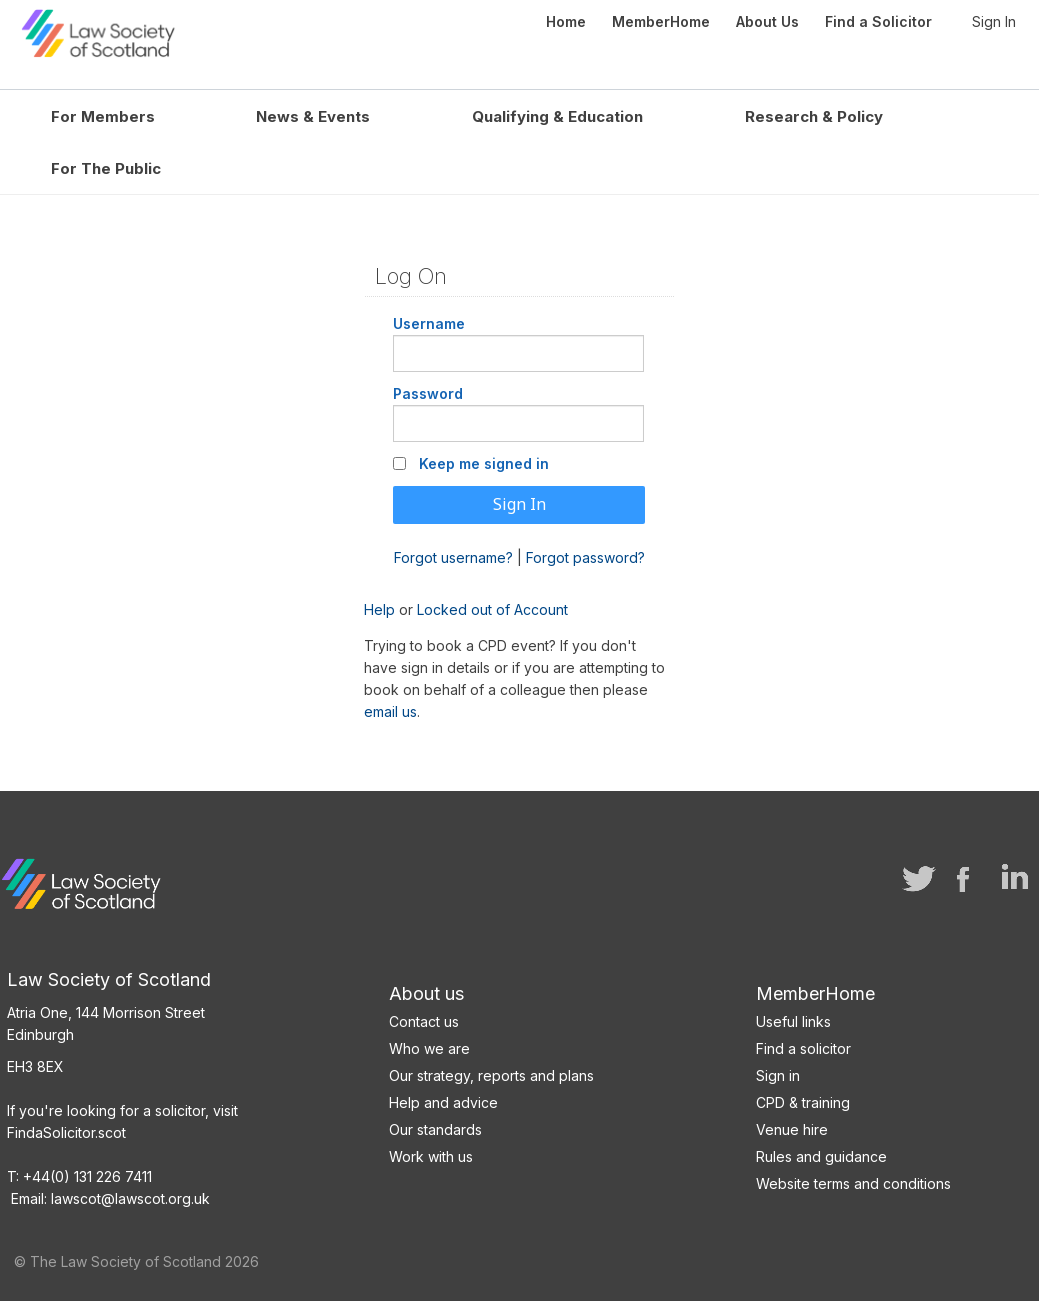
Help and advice (443, 1098)
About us (426, 989)
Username (429, 319)
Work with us (431, 1152)
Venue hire (792, 1125)
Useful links (793, 1017)
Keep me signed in (484, 459)
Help (379, 605)
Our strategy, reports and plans (491, 1071)
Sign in (778, 1071)
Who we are (429, 1044)
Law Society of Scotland (182, 30)
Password (428, 389)
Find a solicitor (803, 1044)
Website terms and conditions (853, 1179)
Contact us (424, 1017)
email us (390, 707)
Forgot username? (453, 552)
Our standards (435, 1125)
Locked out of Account (492, 605)
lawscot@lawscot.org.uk (130, 1194)
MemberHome (815, 989)
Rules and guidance (821, 1152)
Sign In (994, 21)
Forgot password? (585, 552)
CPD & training (803, 1098)
